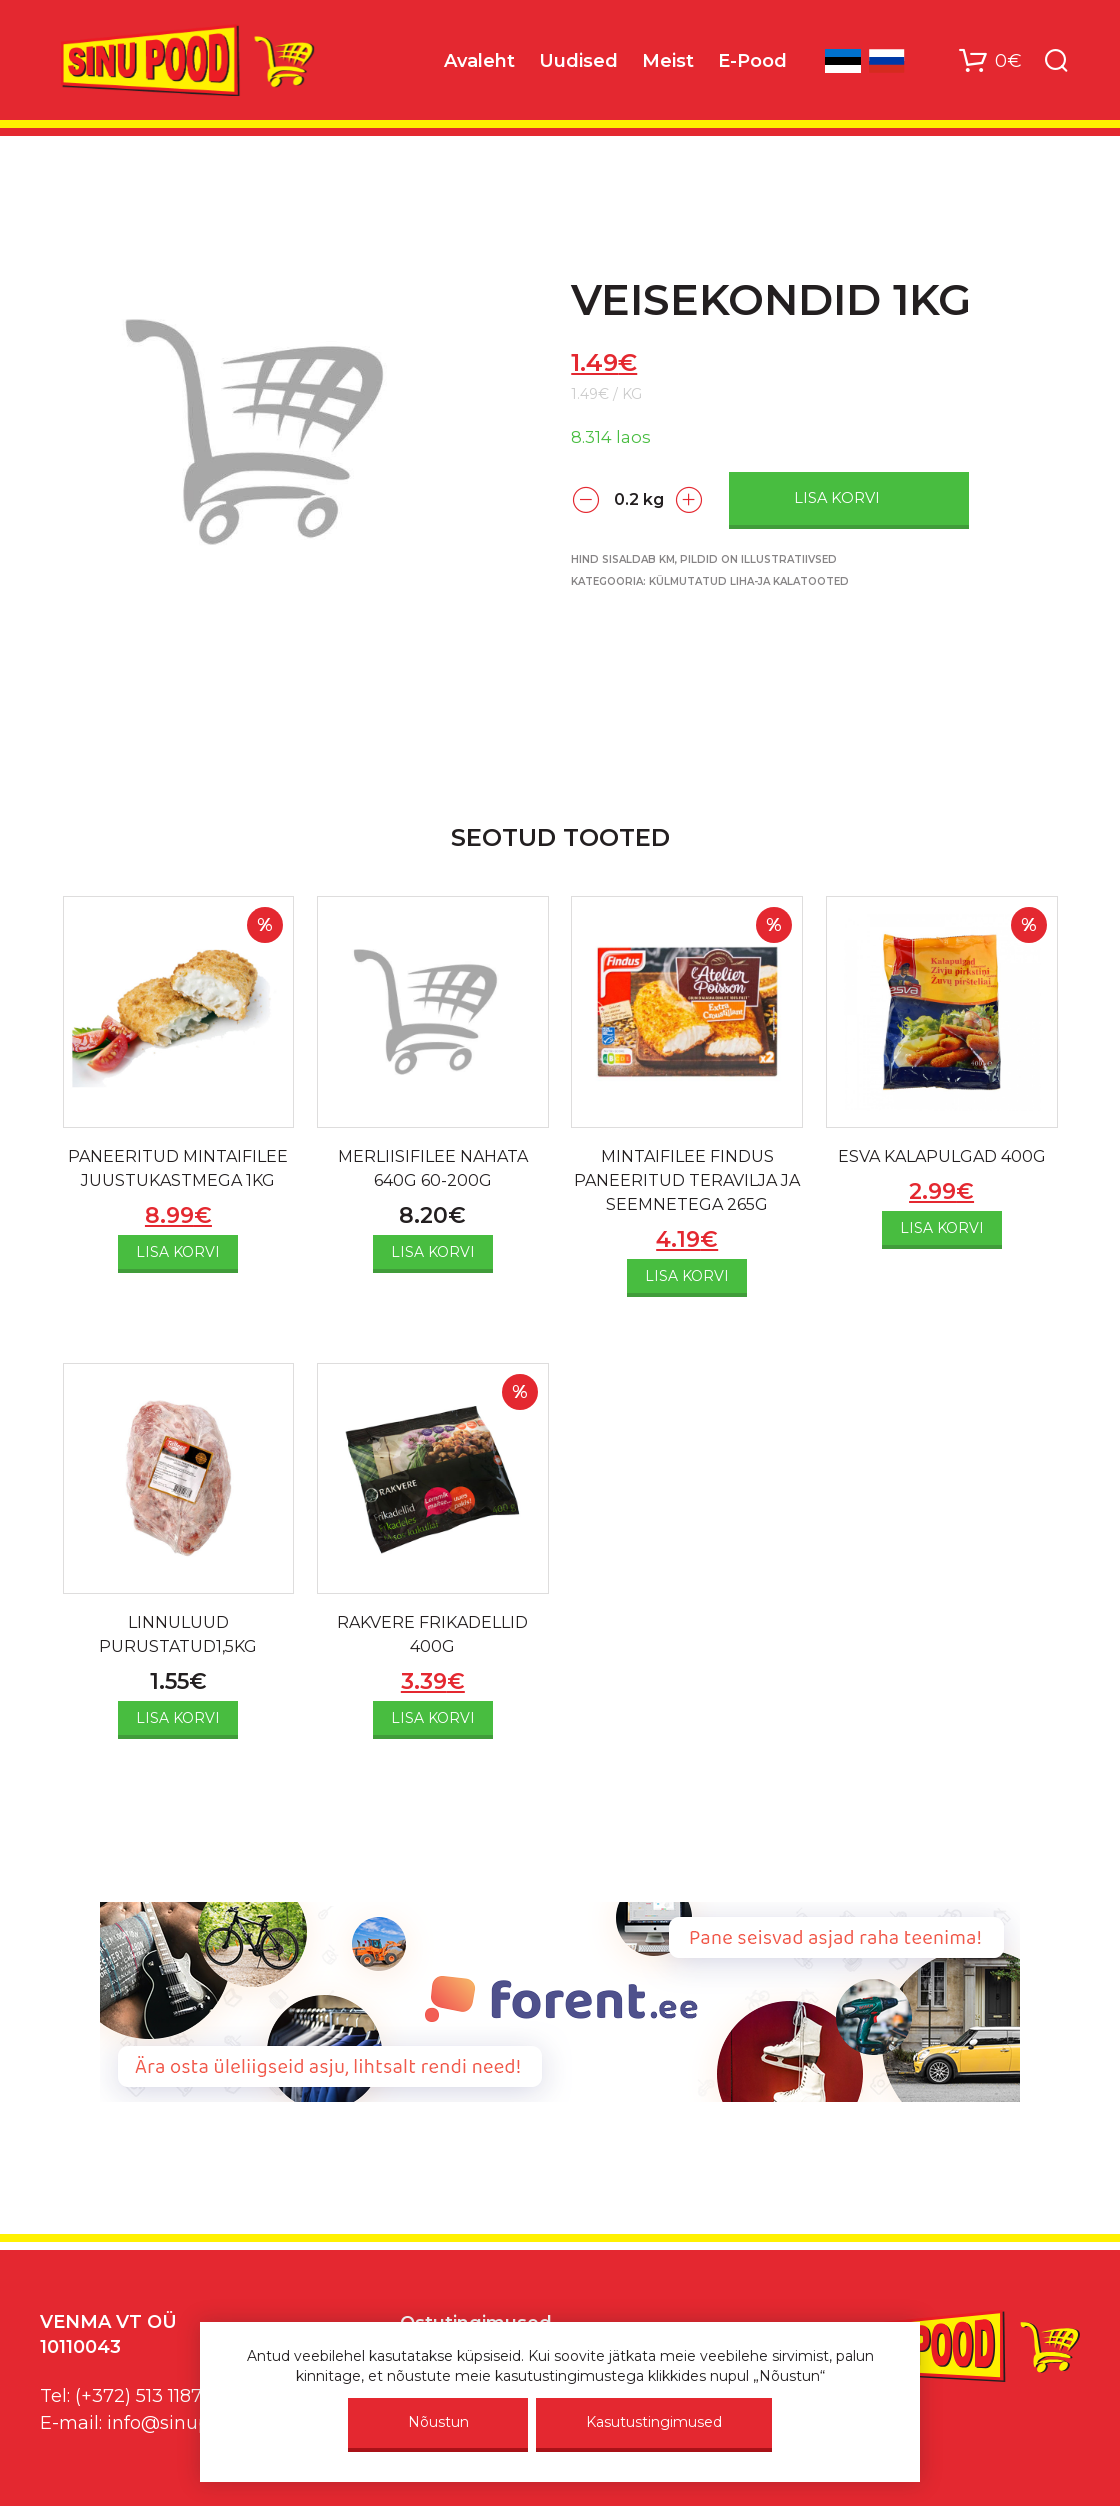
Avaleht (479, 61)
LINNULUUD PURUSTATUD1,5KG (178, 1634)
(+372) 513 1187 (138, 2396)
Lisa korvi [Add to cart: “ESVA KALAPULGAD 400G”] (942, 1228)
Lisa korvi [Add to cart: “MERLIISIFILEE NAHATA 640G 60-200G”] (433, 1252)
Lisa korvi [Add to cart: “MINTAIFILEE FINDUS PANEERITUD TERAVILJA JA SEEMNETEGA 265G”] (687, 1276)
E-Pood (752, 61)
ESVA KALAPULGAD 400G (942, 1156)
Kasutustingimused (654, 2422)
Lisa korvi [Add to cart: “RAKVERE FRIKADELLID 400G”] (433, 1718)
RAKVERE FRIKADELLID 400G (432, 1634)
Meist (668, 61)
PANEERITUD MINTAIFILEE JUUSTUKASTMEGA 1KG (178, 1168)
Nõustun (438, 2422)
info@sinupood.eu (188, 2423)
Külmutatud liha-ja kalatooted (749, 581)
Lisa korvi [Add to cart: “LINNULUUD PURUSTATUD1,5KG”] (178, 1718)
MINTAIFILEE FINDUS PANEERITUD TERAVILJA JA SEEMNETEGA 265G (687, 1180)
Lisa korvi (837, 498)
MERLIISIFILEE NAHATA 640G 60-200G (433, 1168)
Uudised (578, 61)
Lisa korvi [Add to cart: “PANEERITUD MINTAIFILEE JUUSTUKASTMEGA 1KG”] (178, 1252)
